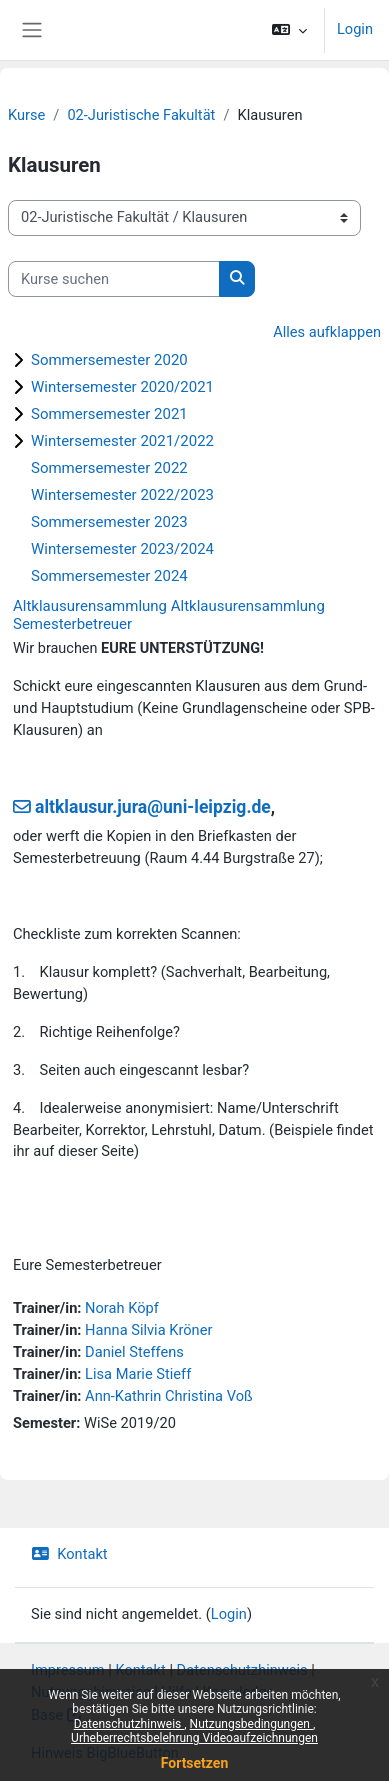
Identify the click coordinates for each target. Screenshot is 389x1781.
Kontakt (69, 1554)
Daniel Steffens (134, 1352)
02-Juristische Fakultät (141, 115)
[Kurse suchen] (114, 279)
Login (355, 29)
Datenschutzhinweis (129, 1724)
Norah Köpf (122, 1308)
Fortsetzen (195, 1763)
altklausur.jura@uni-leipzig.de (153, 807)
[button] (289, 30)
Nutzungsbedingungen (251, 1724)
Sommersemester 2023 (109, 522)
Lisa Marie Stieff (138, 1374)
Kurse (26, 115)
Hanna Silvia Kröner (148, 1330)
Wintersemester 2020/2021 (122, 387)
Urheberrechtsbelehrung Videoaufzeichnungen (194, 1738)
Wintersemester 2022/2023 (122, 495)
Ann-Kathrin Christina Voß (169, 1396)
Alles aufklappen (327, 332)
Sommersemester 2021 (109, 414)
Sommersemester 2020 (109, 360)
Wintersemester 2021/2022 (122, 441)
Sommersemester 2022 (109, 468)
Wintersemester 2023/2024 (122, 549)
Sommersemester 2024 (109, 576)
